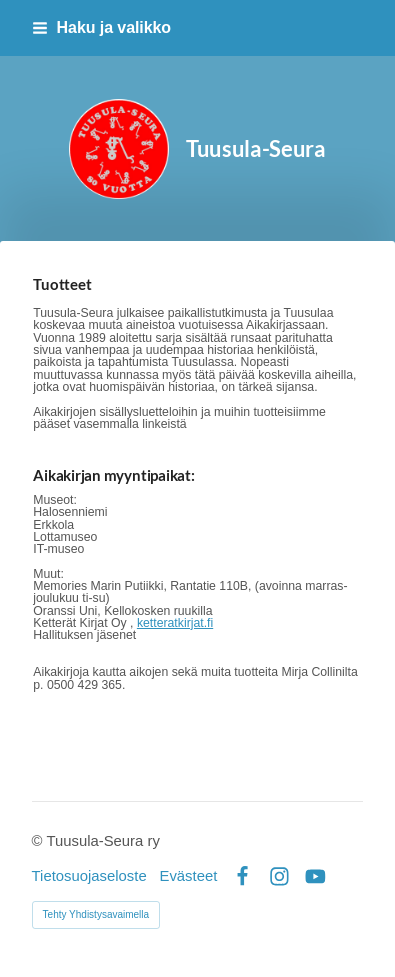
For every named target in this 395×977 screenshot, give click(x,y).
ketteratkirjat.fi (175, 623)
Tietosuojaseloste (89, 876)
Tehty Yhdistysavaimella (96, 914)
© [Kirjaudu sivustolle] (39, 841)
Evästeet (188, 876)
